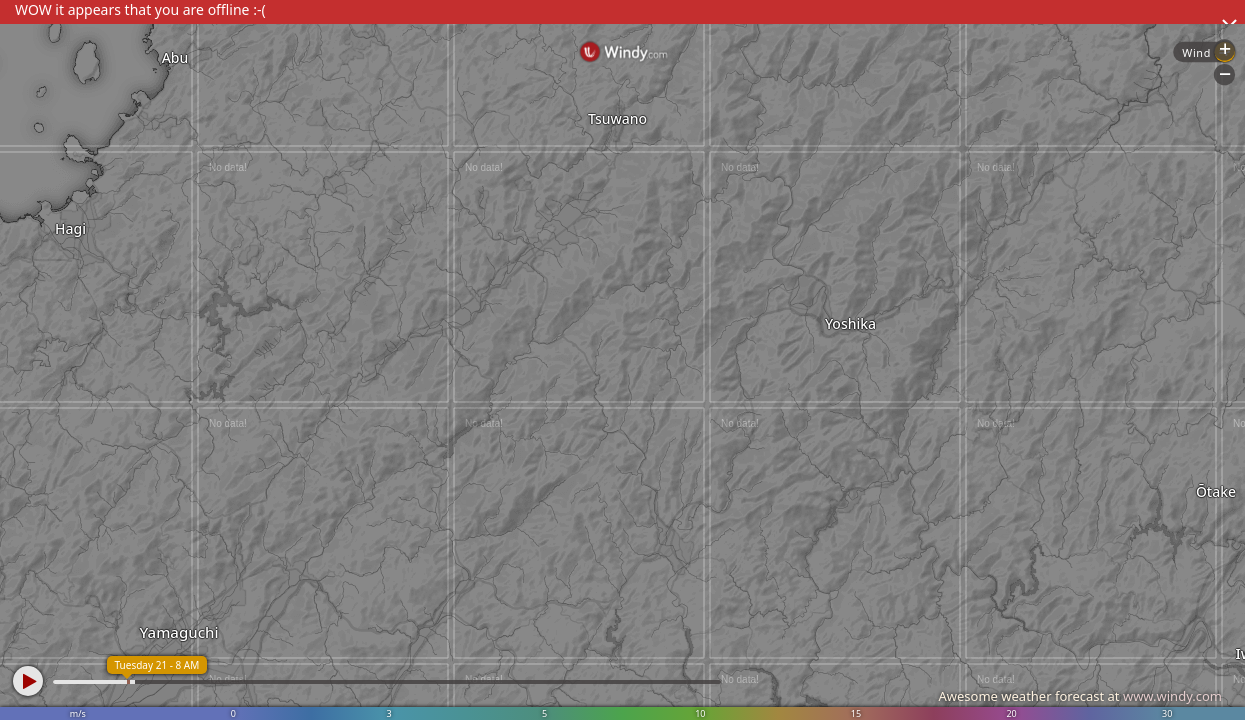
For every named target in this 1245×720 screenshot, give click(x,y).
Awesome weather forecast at (1080, 696)
